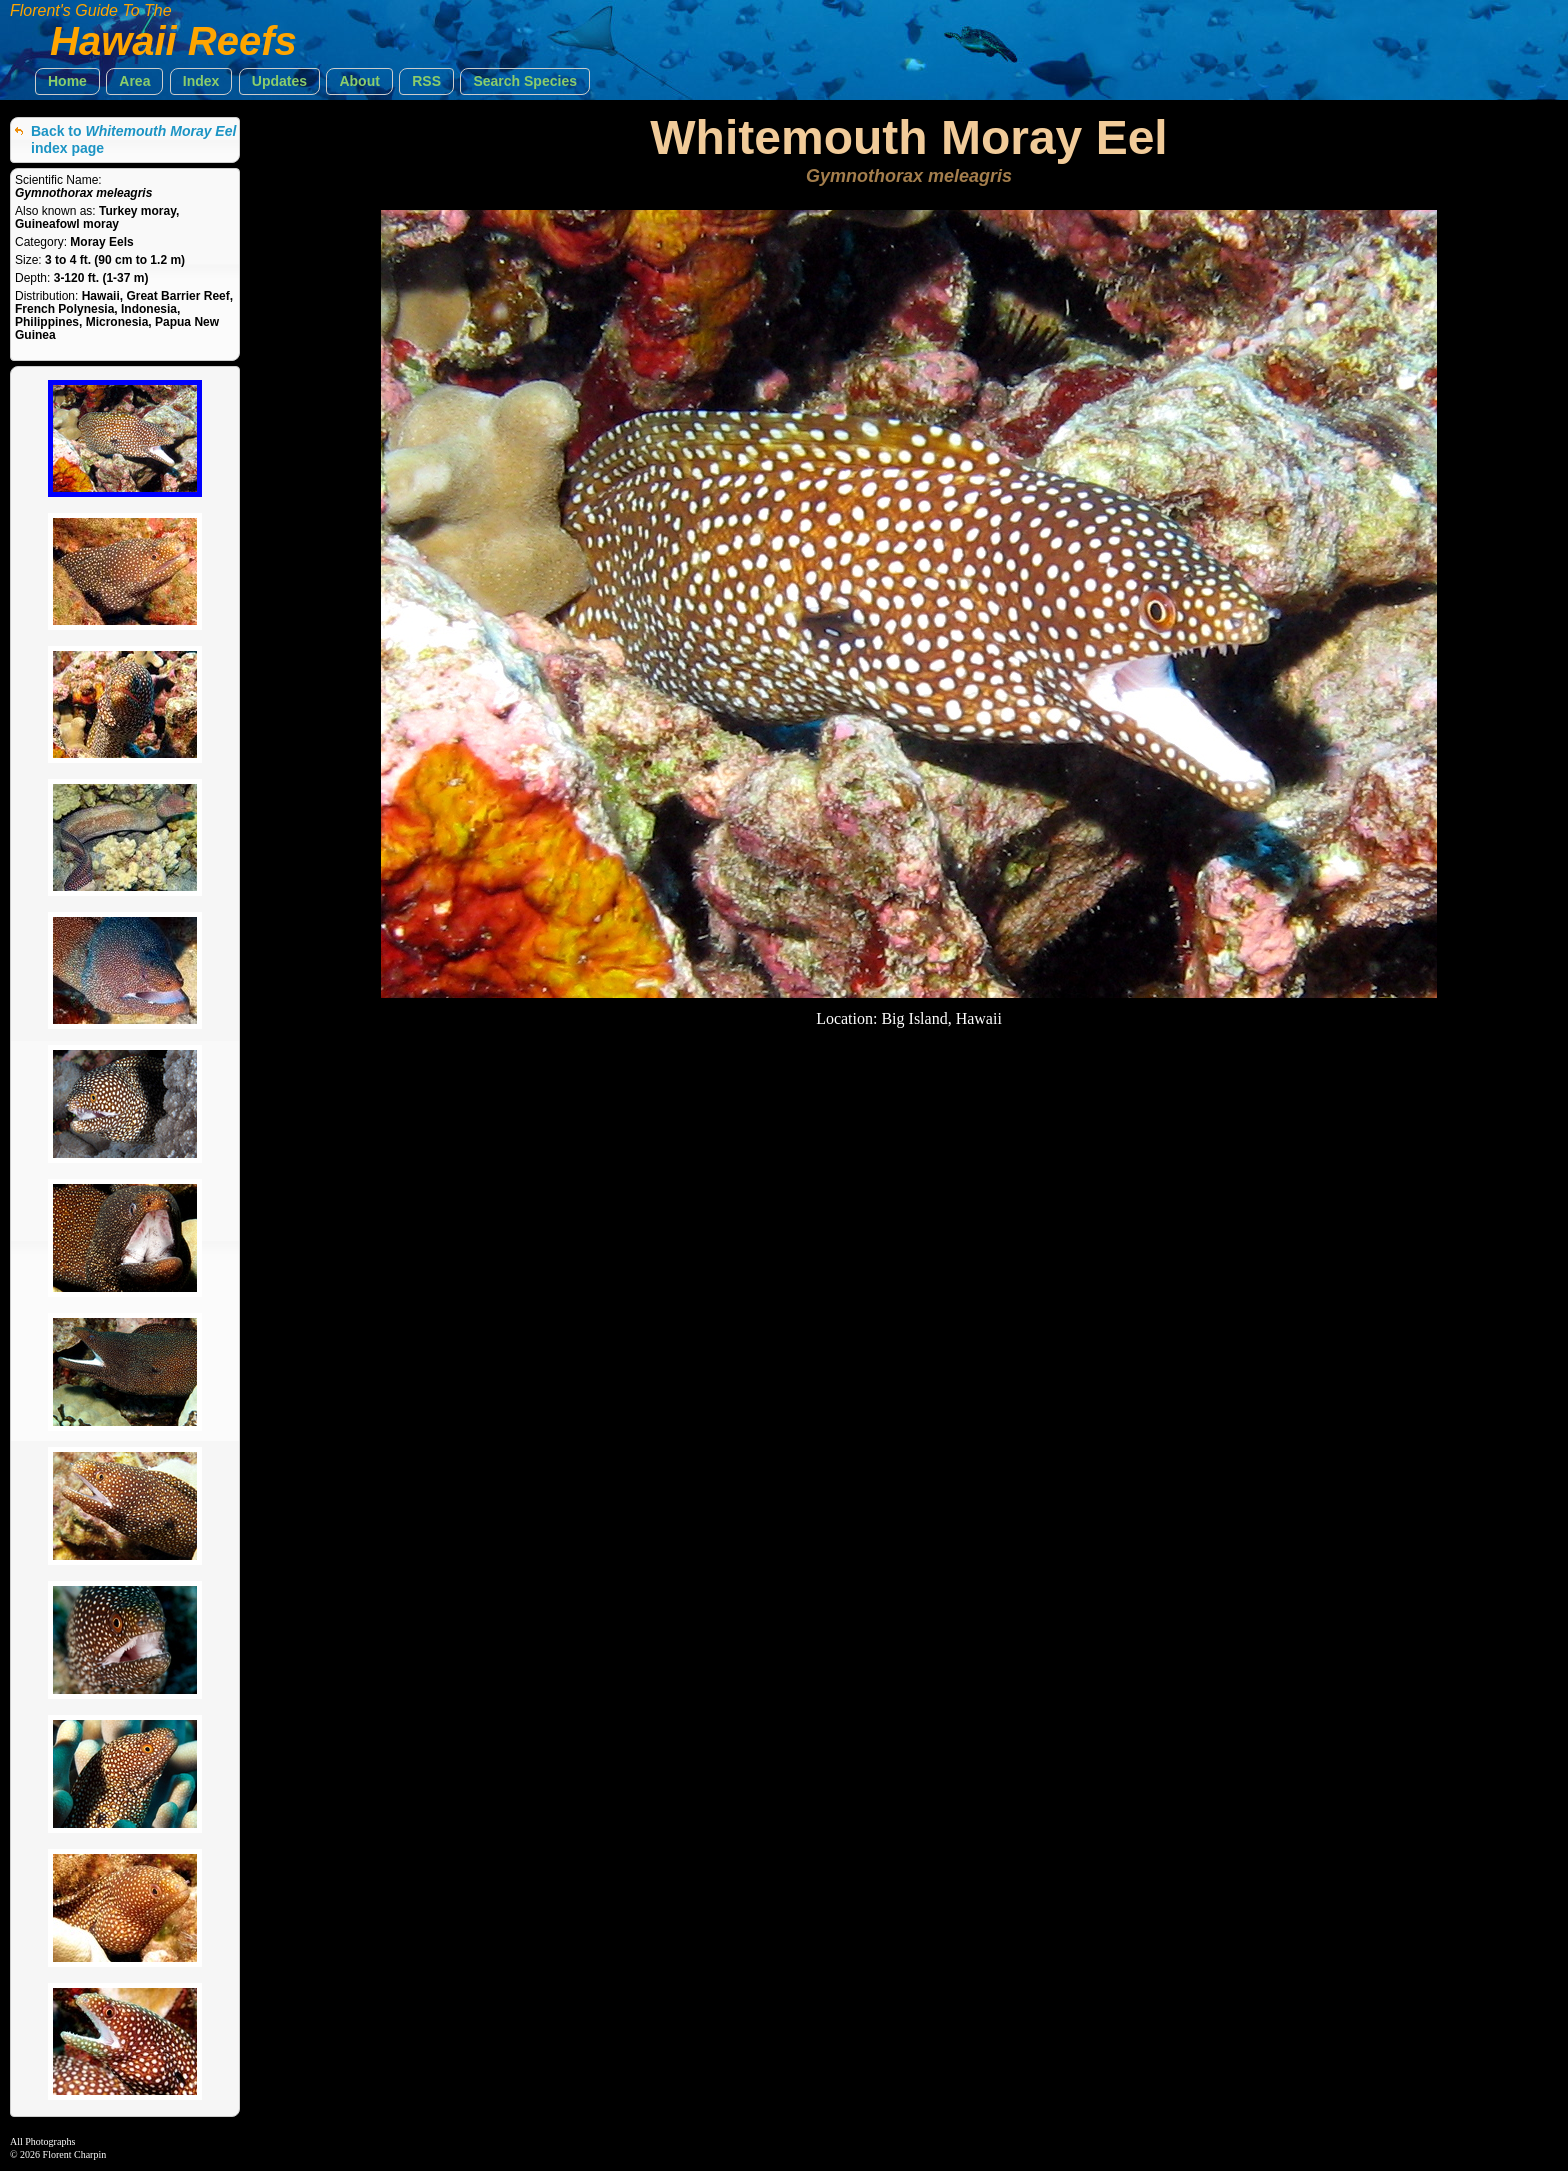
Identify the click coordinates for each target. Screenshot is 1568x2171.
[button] (67, 81)
